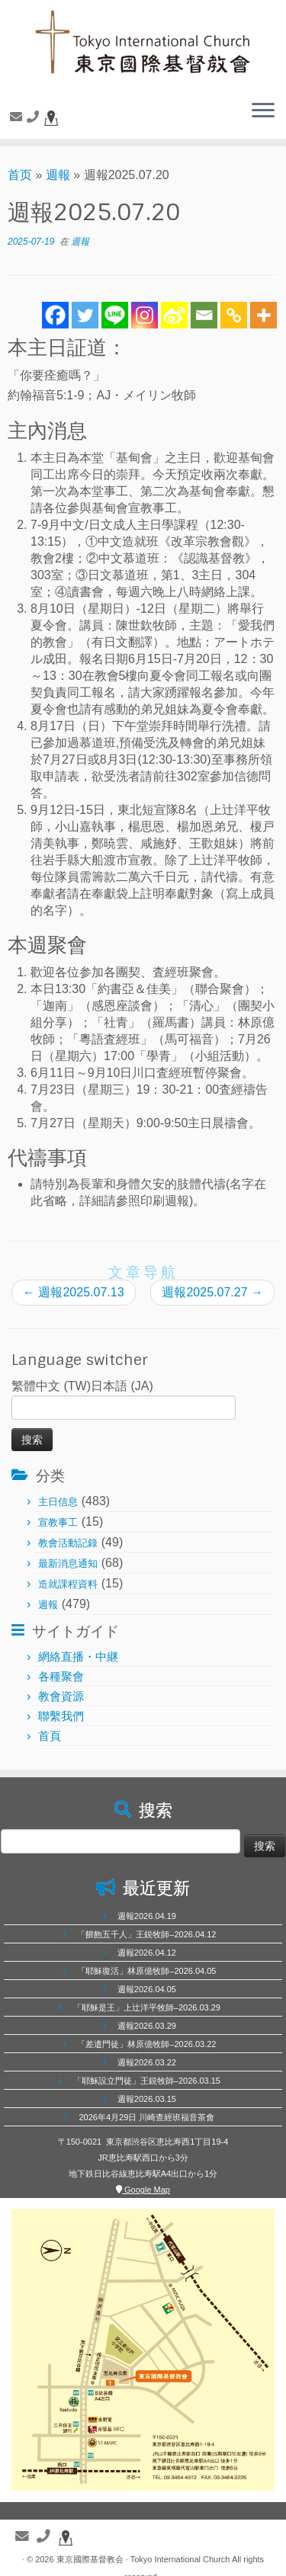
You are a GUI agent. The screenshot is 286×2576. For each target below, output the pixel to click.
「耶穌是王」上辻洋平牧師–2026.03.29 (146, 2007)
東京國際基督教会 (90, 2559)
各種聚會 (61, 1676)
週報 (58, 174)
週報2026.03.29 (146, 2025)
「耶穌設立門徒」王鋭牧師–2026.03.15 (146, 2080)
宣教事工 (58, 1522)
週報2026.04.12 (146, 1952)
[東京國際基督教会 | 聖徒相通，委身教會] (143, 44)
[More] (263, 315)
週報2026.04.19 (146, 1916)
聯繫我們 (61, 1715)
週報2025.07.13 (73, 1292)
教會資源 (61, 1696)
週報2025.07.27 (212, 1292)
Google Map (143, 2189)
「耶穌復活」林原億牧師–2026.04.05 (146, 1970)
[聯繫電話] (35, 117)
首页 (20, 174)
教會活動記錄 (68, 1543)
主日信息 (58, 1501)
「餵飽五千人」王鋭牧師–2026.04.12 (146, 1934)
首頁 (49, 1735)
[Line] (114, 315)
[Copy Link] (233, 315)
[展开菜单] (263, 111)
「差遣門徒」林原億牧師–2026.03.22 (146, 2044)
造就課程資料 (68, 1584)
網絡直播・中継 (78, 1656)
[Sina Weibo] (174, 315)
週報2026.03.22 (146, 2062)
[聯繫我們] (18, 117)
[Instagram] (144, 315)
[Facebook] (55, 315)
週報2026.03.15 (146, 2098)
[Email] (204, 315)
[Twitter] (85, 315)
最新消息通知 (68, 1563)
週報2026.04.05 (146, 1989)
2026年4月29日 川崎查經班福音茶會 (146, 2117)
